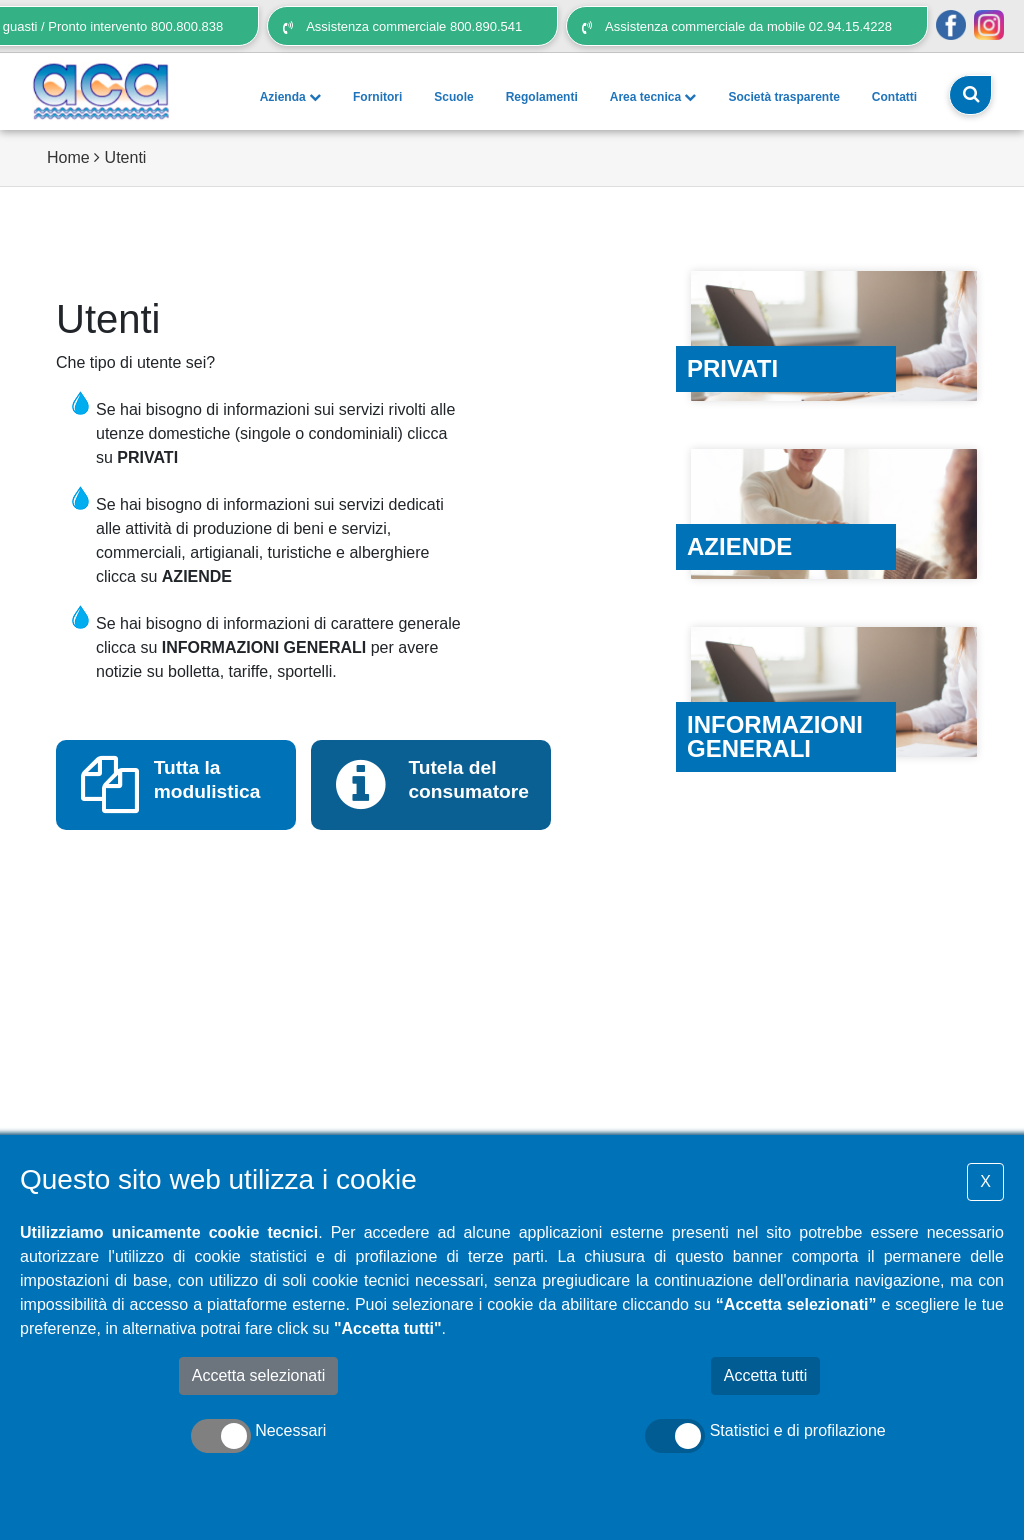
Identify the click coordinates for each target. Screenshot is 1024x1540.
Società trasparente (783, 97)
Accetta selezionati (258, 1375)
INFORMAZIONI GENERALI (264, 647)
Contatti (894, 97)
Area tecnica (653, 97)
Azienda (290, 97)
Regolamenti (542, 97)
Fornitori (377, 97)
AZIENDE (197, 576)
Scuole (453, 97)
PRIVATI (147, 457)
